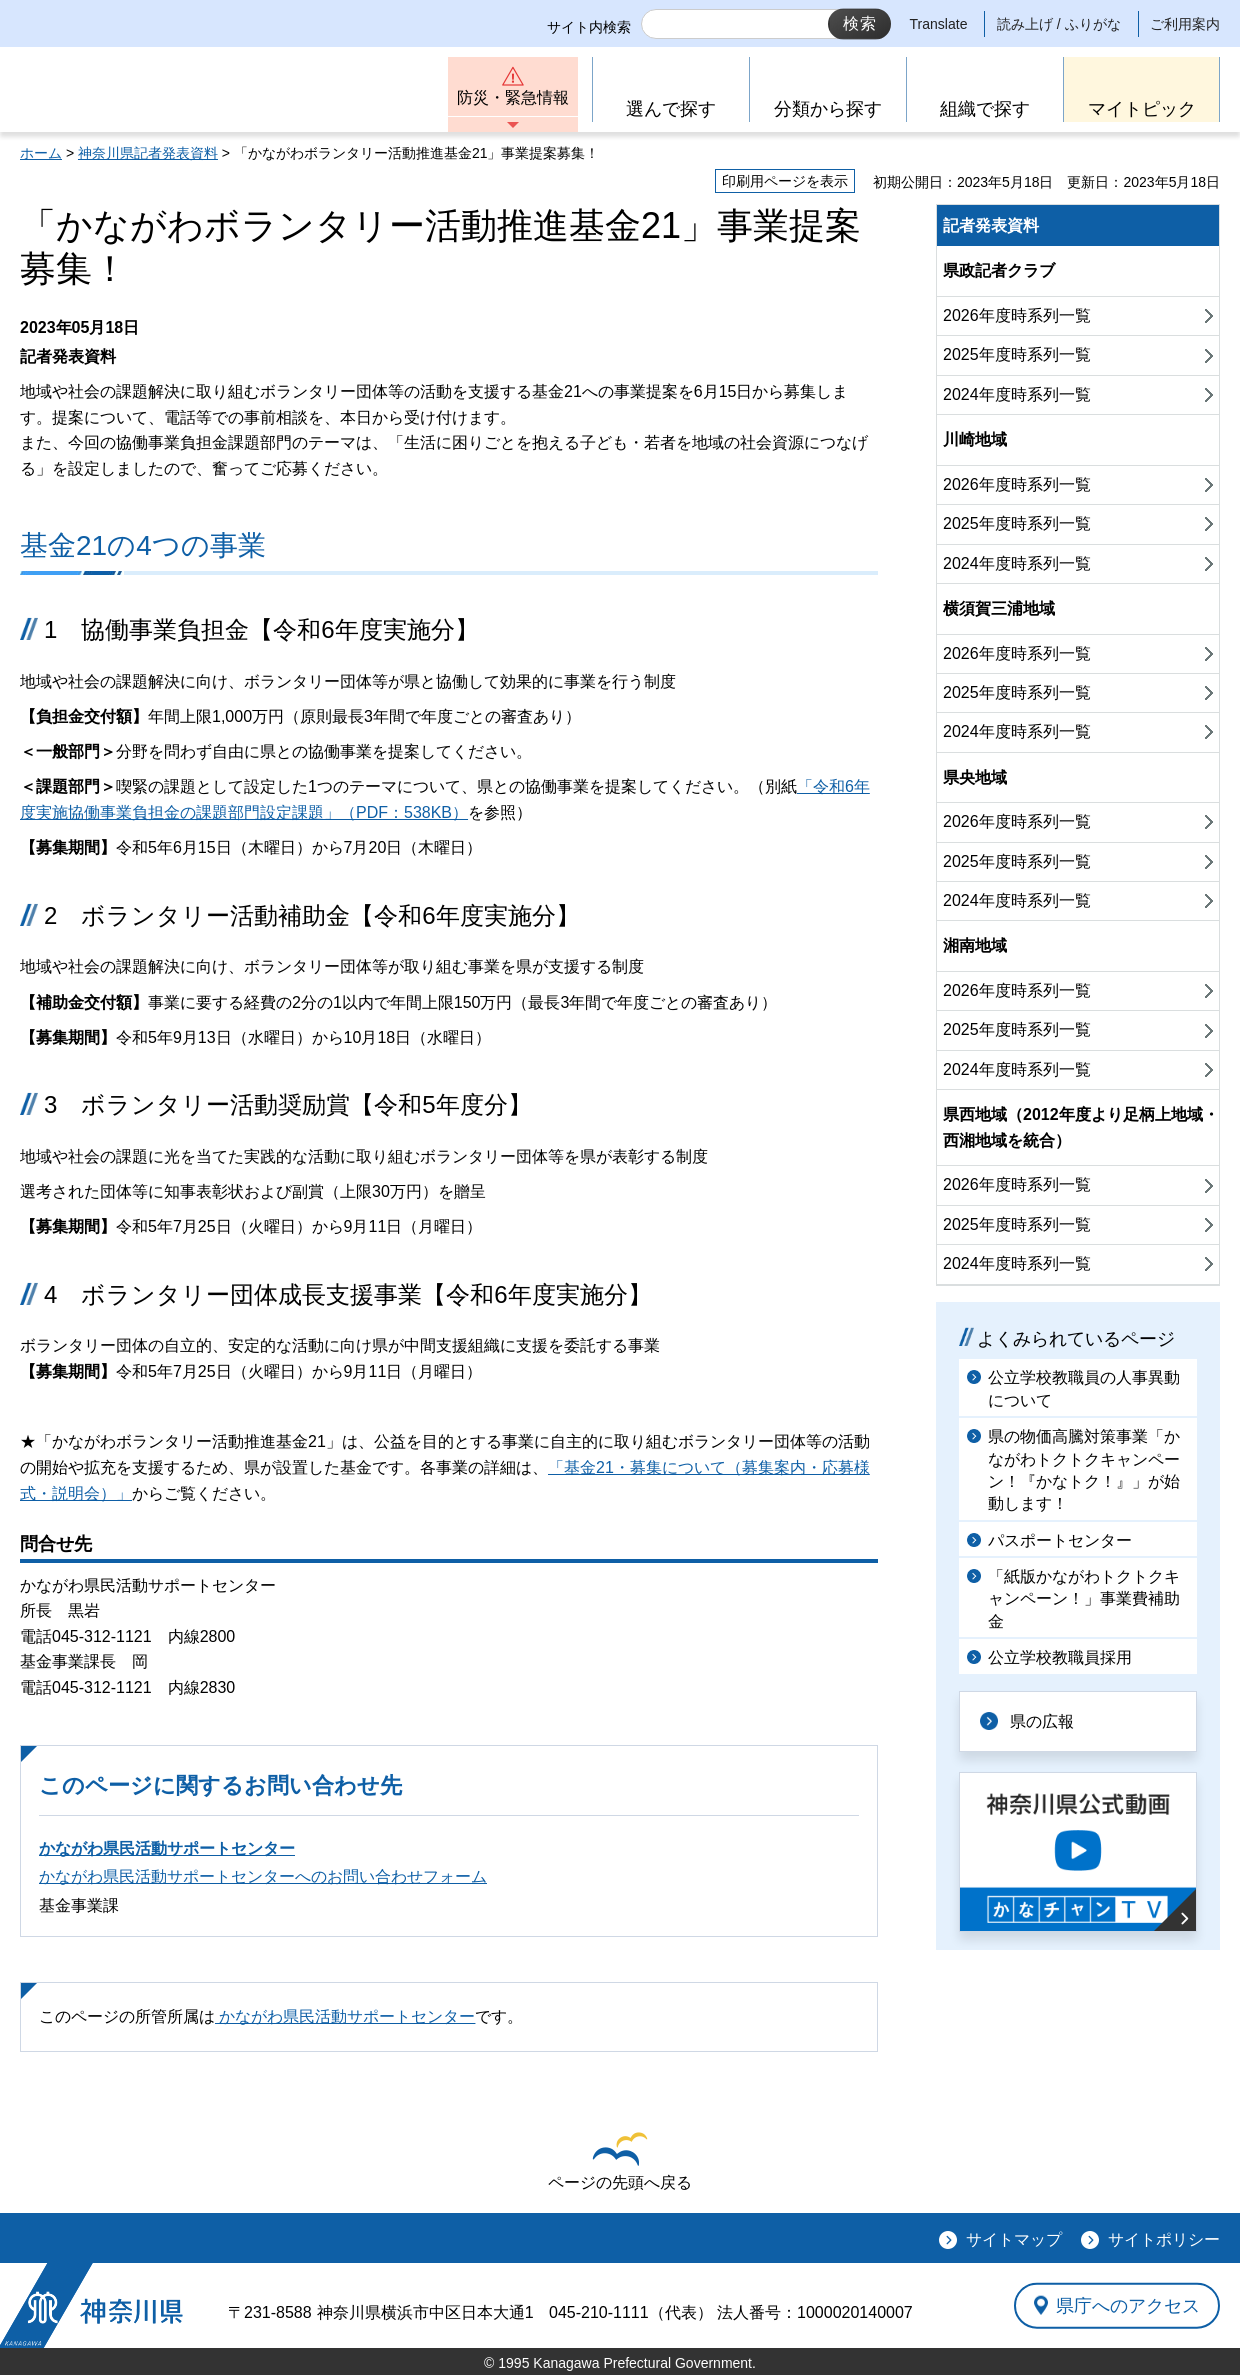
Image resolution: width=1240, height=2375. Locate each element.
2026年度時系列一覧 (1017, 315)
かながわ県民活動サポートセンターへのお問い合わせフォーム (263, 1876)
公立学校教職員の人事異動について (1084, 1388)
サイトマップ (1014, 2239)
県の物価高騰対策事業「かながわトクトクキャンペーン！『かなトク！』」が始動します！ (1084, 1470)
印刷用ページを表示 (785, 181)
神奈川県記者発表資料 (148, 153)
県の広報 (1042, 1721)
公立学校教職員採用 (1060, 1657)
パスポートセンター (1060, 1540)
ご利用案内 (1185, 24)
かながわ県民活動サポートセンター (167, 1848)
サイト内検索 (589, 27)
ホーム (41, 153)
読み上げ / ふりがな (1059, 24)
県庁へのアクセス (1128, 2305)
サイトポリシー (1164, 2239)
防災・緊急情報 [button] (513, 97)
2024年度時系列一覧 (1017, 394)
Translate (939, 24)
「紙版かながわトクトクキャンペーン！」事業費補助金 (1084, 1599)
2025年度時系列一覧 (1017, 354)
